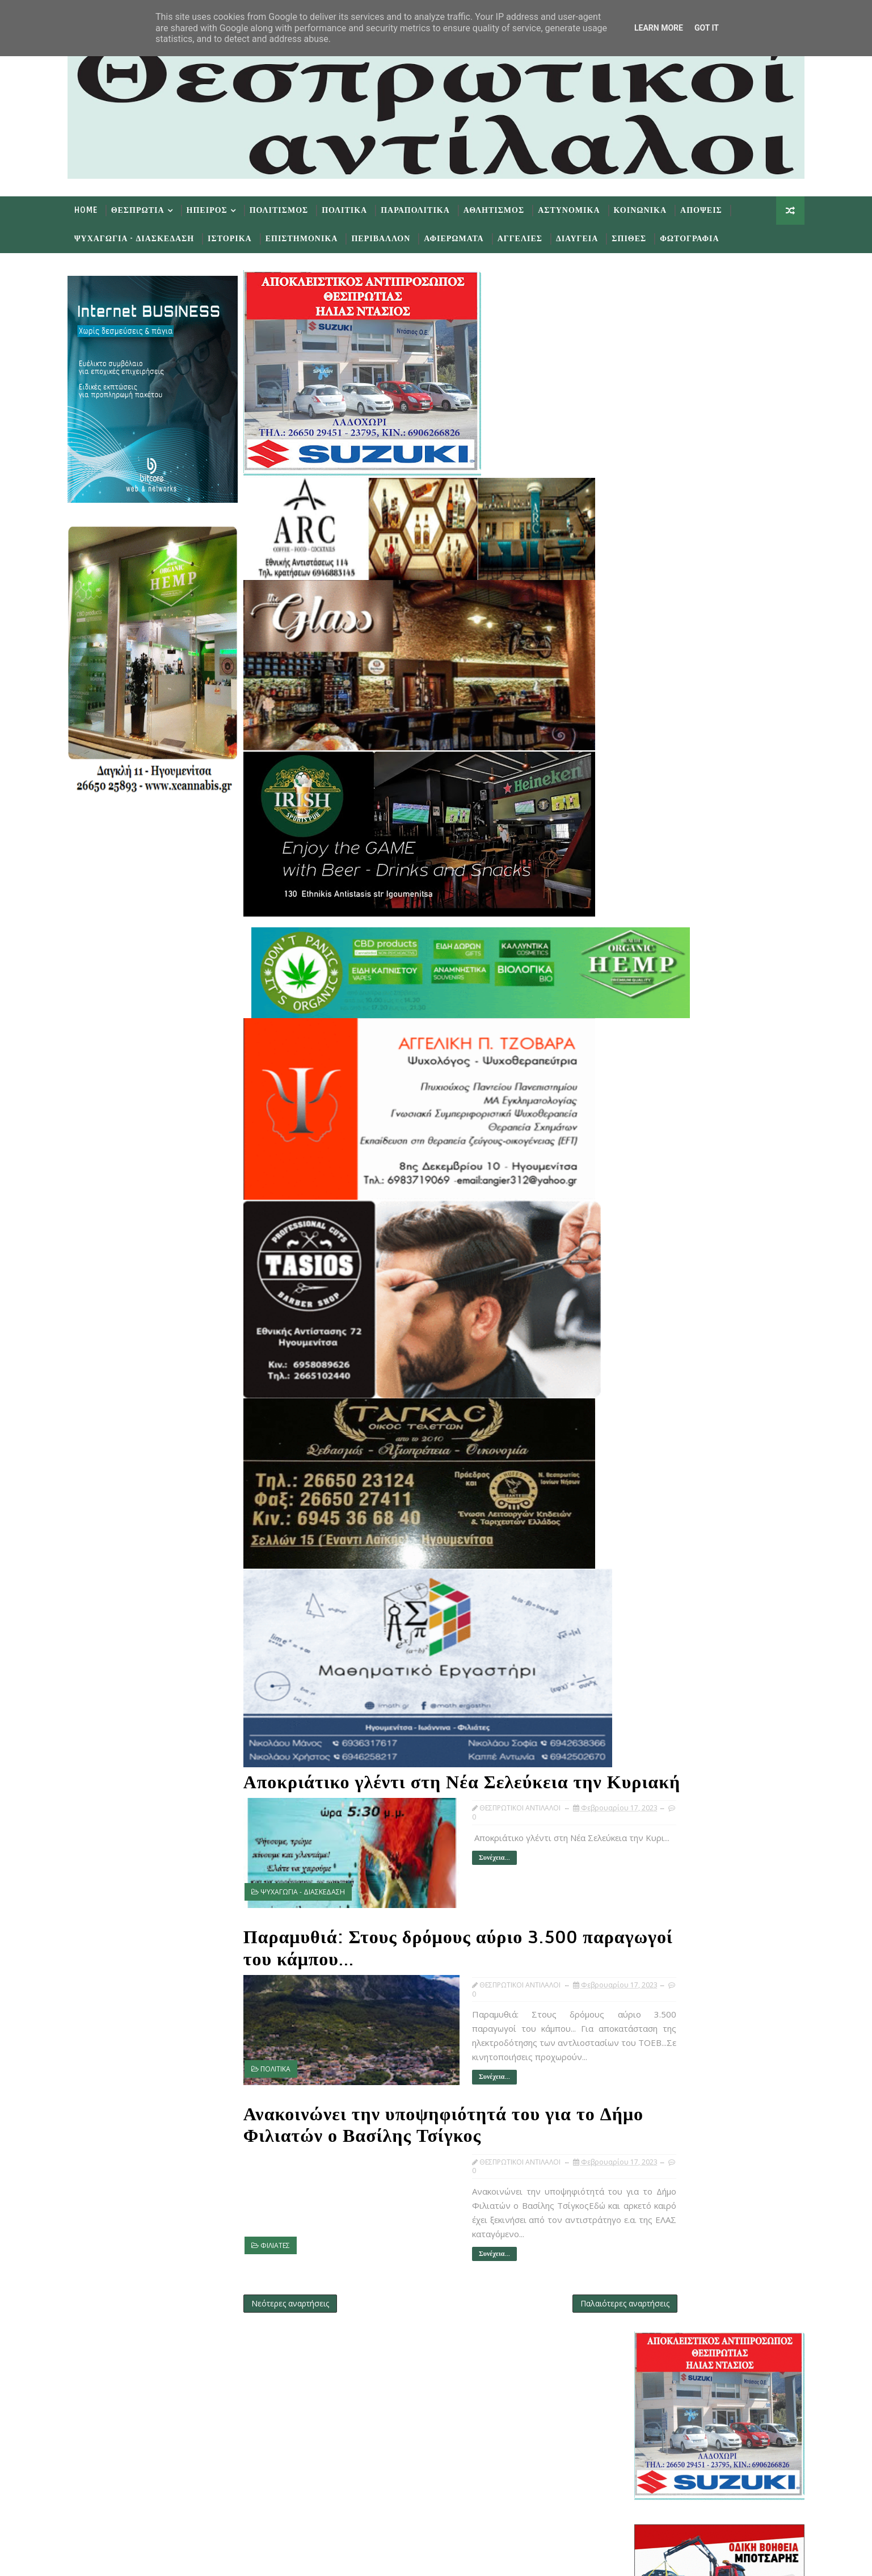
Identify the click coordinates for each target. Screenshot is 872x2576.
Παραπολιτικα (429, 208)
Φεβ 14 (666, 1578)
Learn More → (180, 2416)
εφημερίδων (732, 1113)
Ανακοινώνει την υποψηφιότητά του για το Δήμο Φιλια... (717, 1539)
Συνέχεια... (444, 1872)
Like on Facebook (412, 2424)
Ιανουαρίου (665, 1727)
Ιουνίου (658, 1307)
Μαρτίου (659, 1342)
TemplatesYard (177, 2558)
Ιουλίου (658, 1296)
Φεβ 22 (666, 1423)
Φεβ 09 (666, 1636)
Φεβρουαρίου (669, 1353)
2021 (643, 1751)
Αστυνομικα (583, 208)
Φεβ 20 (666, 1446)
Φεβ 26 (666, 1377)
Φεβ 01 (666, 1716)
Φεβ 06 (666, 1670)
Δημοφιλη (705, 1143)
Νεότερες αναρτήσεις (304, 2286)
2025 (643, 1204)
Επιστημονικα (316, 236)
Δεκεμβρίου (665, 1238)
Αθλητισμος (508, 208)
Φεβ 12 (666, 1601)
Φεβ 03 (666, 1693)
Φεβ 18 (666, 1469)
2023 (643, 1227)
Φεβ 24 (666, 1399)
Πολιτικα (358, 208)
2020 (643, 1762)
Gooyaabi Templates (306, 2558)
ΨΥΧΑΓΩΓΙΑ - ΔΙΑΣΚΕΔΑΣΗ (317, 1893)
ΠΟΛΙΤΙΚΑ (290, 2059)
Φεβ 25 (666, 1388)
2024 (643, 1216)
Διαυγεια (591, 236)
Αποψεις (715, 208)
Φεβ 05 (666, 1681)
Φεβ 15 (666, 1566)
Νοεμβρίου (664, 1250)
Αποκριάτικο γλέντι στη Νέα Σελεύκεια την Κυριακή (420, 1773)
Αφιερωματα (468, 236)
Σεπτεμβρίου (667, 1273)
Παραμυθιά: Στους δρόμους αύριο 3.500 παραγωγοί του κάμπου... (425, 1939)
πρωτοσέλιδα (688, 1113)
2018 (643, 1785)
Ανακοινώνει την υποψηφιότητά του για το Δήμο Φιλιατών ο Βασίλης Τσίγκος (433, 2110)
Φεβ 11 (666, 1613)
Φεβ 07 (666, 1659)
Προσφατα (649, 1143)
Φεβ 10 (666, 1624)
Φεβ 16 (666, 1555)
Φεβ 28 (666, 1365)
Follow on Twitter (412, 2391)
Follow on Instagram (412, 2492)
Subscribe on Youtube (412, 2458)
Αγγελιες (534, 236)
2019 (643, 1774)
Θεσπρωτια (152, 208)
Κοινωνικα (654, 208)
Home (100, 208)
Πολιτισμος (293, 208)
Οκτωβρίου (664, 1262)
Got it (706, 27)
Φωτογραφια (703, 236)
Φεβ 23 (666, 1411)
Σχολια (762, 1143)
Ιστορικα (244, 236)
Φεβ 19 (666, 1457)
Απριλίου (660, 1331)
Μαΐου (655, 1319)
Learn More (658, 27)
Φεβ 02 (666, 1705)
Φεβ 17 (666, 1480)
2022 (643, 1739)
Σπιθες (643, 236)
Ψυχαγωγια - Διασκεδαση (148, 236)
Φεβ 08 (666, 1647)
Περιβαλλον (394, 236)
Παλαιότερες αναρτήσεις (558, 2286)
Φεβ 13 (666, 1590)
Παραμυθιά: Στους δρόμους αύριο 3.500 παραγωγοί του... (713, 1518)
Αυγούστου (665, 1284)
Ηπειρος (220, 208)
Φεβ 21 (666, 1434)
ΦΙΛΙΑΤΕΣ (289, 2229)
